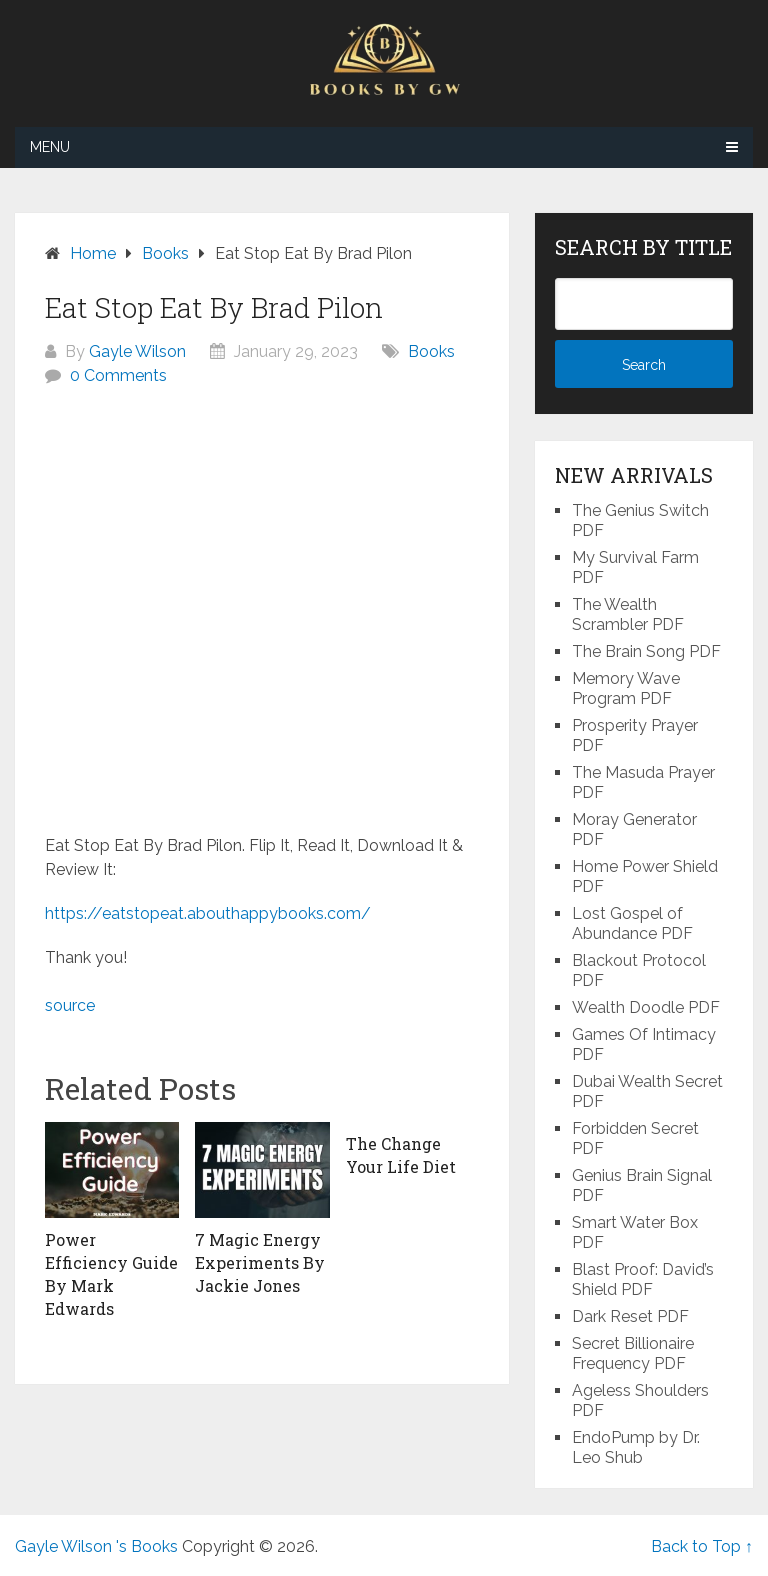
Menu (50, 147)
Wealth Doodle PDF (646, 1007)
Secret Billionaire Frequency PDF (633, 1353)
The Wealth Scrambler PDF (628, 614)
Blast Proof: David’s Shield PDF (643, 1279)
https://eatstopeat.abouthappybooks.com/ (208, 913)
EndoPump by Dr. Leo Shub (636, 1447)
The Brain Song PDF (646, 651)
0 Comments (118, 375)
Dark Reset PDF (630, 1316)
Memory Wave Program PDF (626, 688)
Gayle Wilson (137, 351)
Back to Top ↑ (702, 1546)
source (70, 1005)
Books (431, 351)
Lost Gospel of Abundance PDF (632, 923)
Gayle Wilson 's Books (96, 1546)
